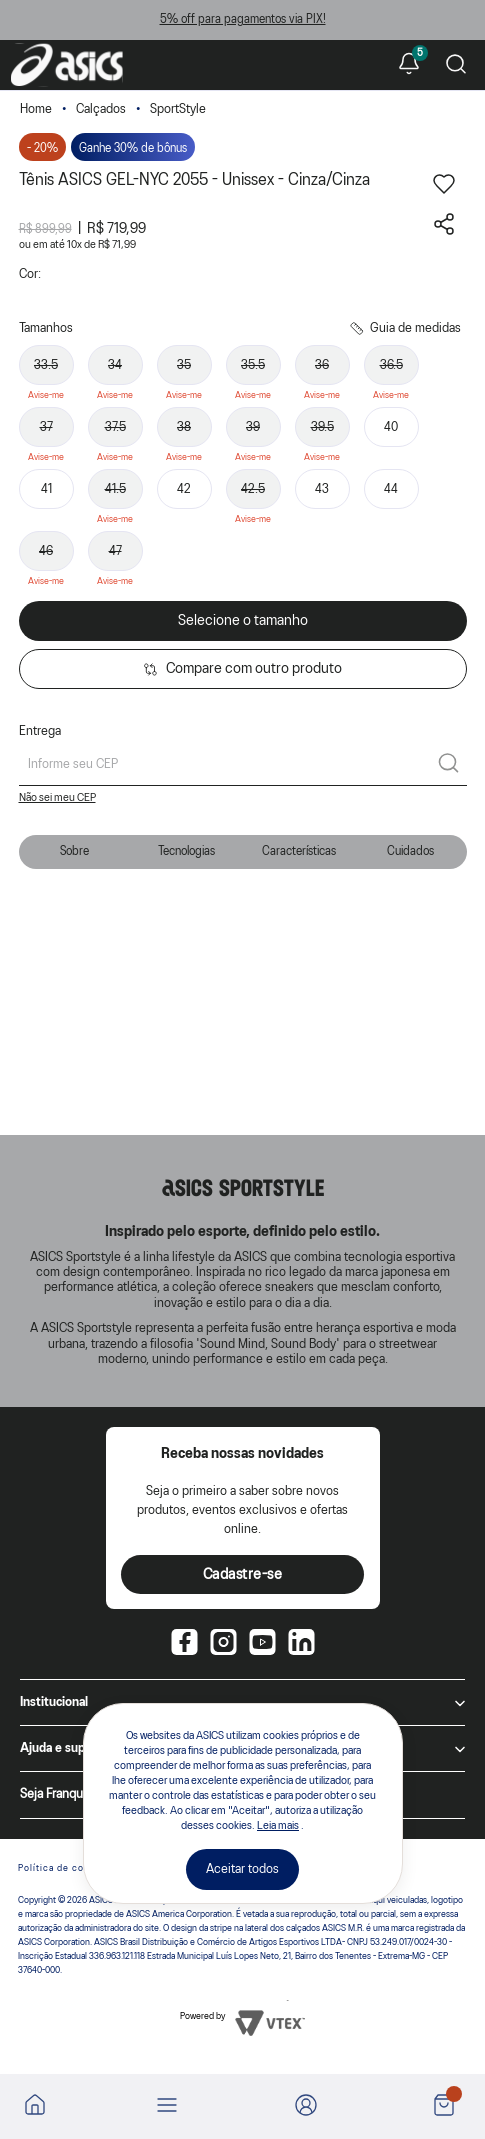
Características (299, 851)
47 (115, 551)
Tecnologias (186, 851)
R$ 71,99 (117, 245)
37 (46, 427)
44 (391, 489)
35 (184, 365)
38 (184, 427)
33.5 (46, 365)
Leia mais (278, 1826)
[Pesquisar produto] (456, 65)
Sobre (74, 851)
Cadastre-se (243, 1575)
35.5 (253, 365)
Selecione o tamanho (243, 621)
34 (115, 365)
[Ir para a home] (35, 2111)
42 (184, 489)
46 (46, 551)
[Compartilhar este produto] (444, 231)
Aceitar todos (242, 1869)
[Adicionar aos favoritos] (444, 191)
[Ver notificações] (409, 65)
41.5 (115, 489)
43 (322, 489)
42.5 (253, 489)
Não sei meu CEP (57, 798)
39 (253, 427)
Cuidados (410, 851)
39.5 (322, 427)
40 (391, 427)
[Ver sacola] (444, 2106)
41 (46, 489)
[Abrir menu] (167, 2106)
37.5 (115, 427)
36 (322, 365)
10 (74, 245)
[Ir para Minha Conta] (306, 2106)
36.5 (391, 365)
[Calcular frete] (448, 765)
